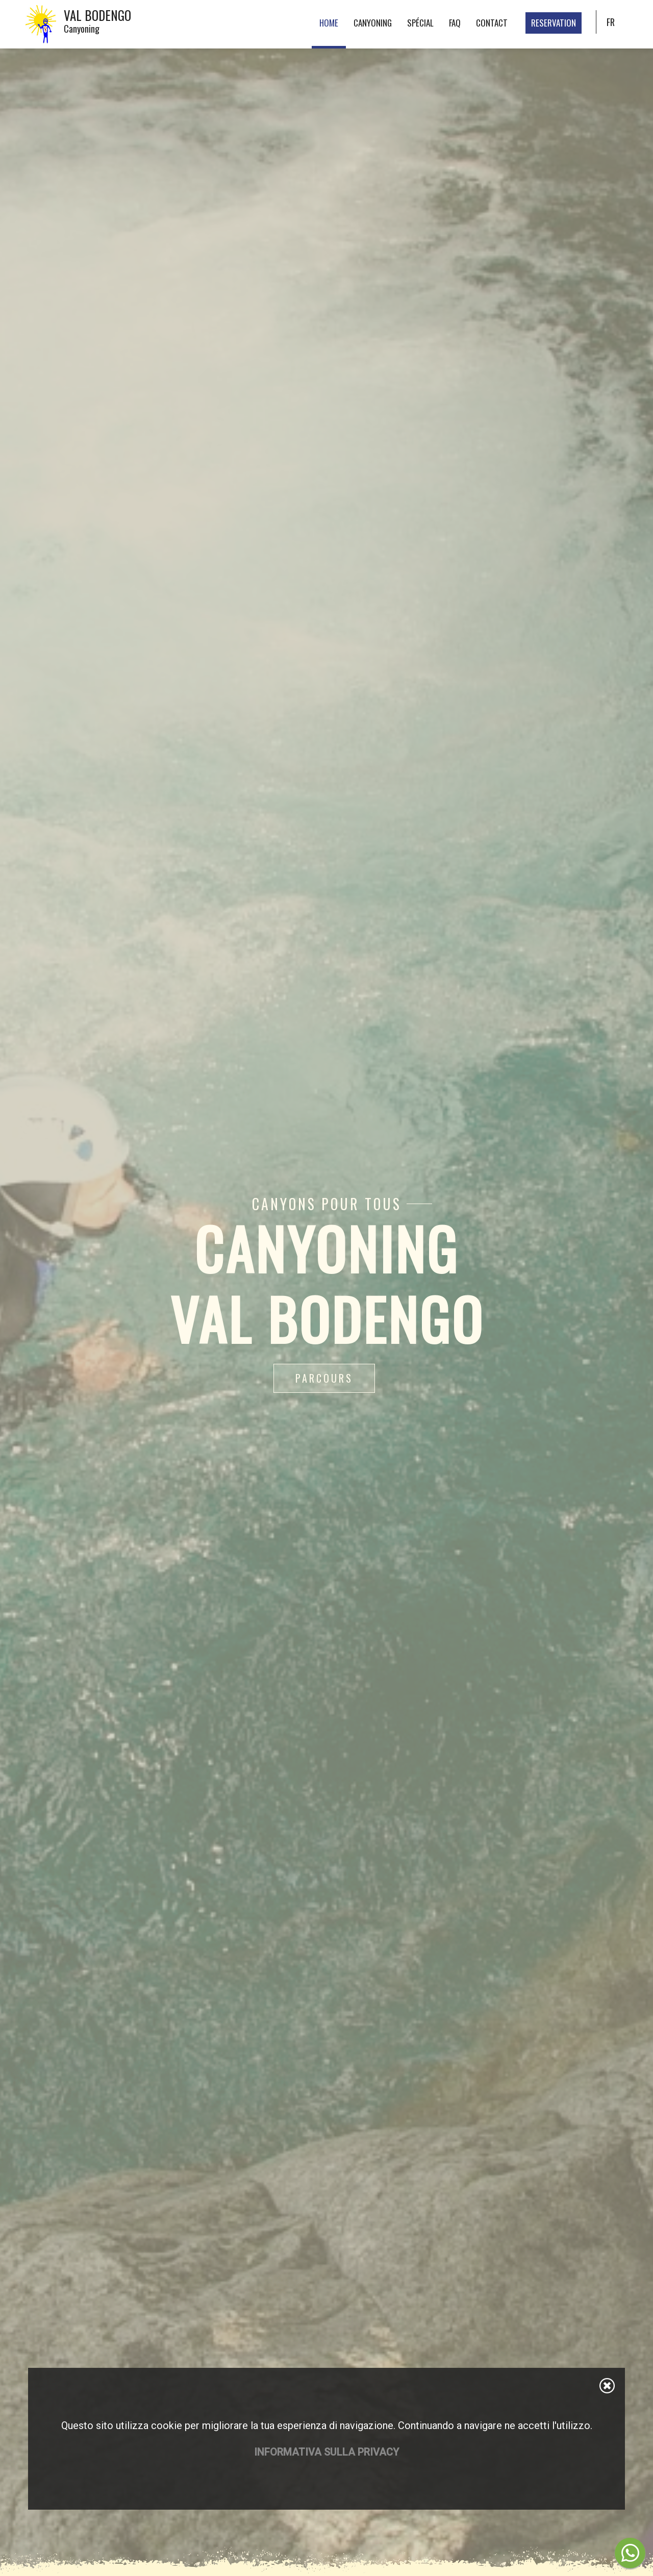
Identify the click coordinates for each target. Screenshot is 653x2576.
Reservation (553, 22)
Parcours (324, 1378)
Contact (492, 22)
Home (328, 22)
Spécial (420, 22)
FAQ (455, 22)
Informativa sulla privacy (326, 2452)
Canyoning (373, 22)
